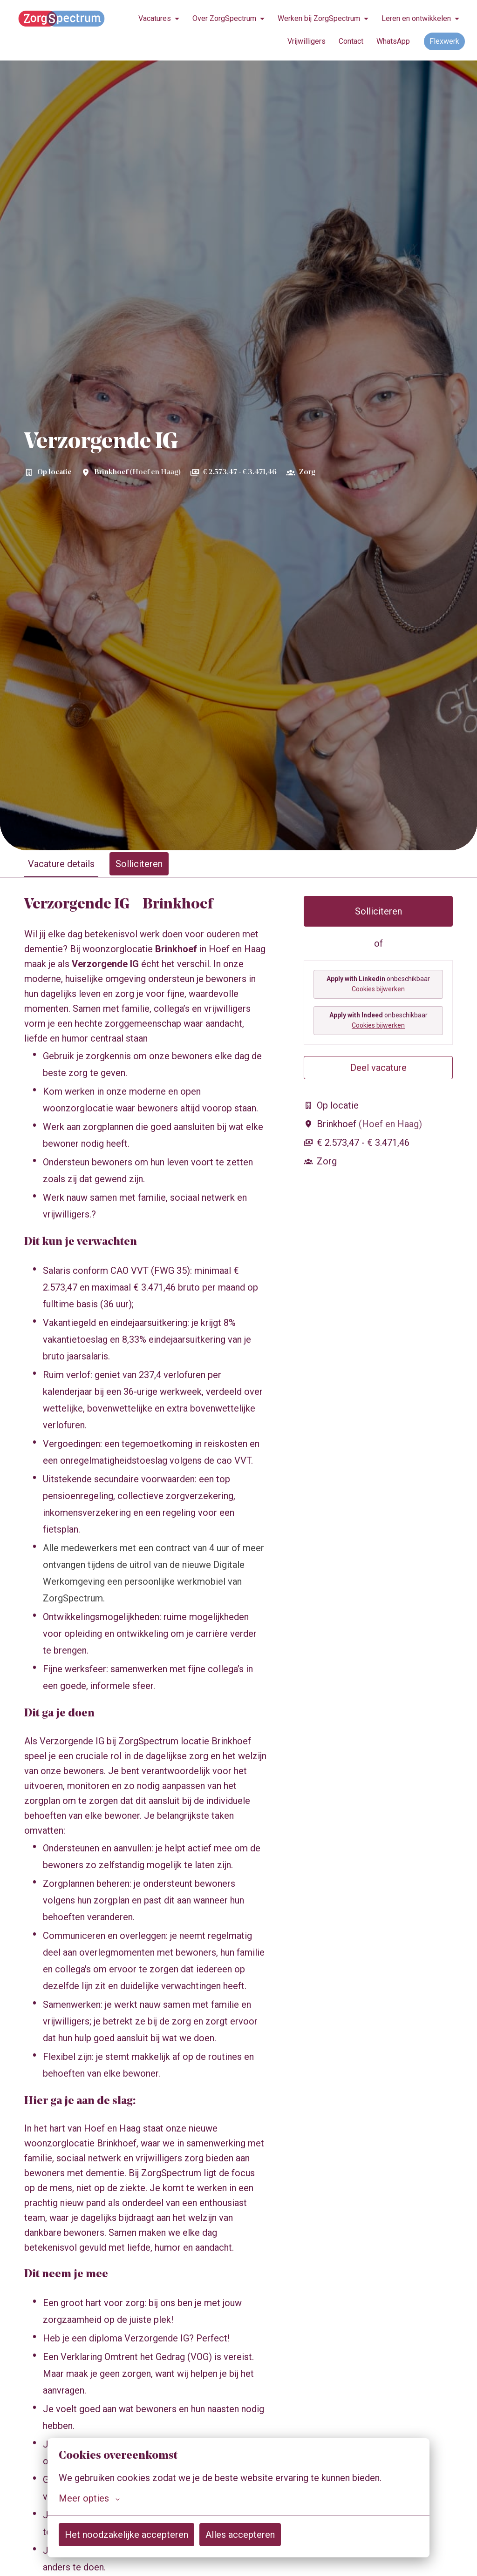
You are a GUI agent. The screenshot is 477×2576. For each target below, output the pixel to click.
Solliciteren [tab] (139, 863)
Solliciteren (378, 911)
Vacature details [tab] (61, 863)
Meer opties (89, 2498)
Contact (351, 41)
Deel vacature (378, 1067)
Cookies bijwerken (378, 989)
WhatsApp (393, 41)
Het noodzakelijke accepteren (126, 2534)
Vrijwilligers (306, 41)
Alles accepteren (240, 2534)
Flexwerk (444, 41)
